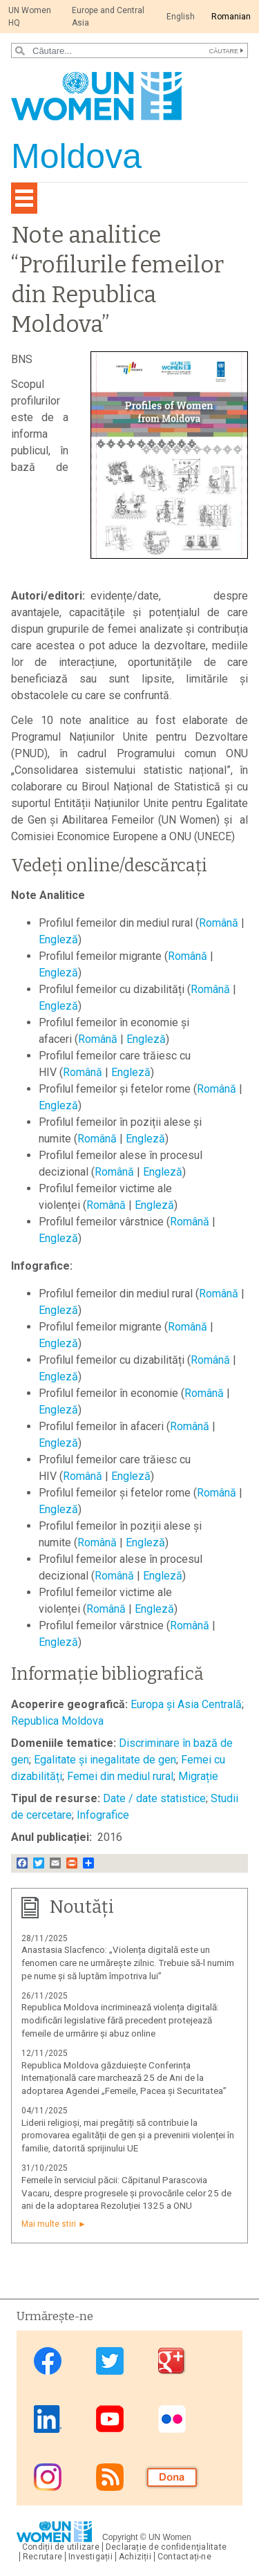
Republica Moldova (57, 1720)
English (180, 16)
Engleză (58, 939)
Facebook (48, 2361)
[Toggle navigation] (24, 198)
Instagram (48, 2477)
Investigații (90, 2556)
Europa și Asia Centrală (186, 1704)
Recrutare (42, 2556)
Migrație (198, 1776)
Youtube (110, 2419)
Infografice (103, 1815)
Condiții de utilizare (60, 2547)
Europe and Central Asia (108, 17)
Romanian (231, 16)
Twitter (110, 2361)
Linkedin (48, 2419)
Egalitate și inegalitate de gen (105, 1759)
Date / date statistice (154, 1798)
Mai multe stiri (48, 2224)
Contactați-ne (184, 2556)
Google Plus (172, 2361)
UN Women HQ (29, 17)
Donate (172, 2477)
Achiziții (135, 2556)
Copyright (119, 2537)
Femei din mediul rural (120, 1776)
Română (218, 922)
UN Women (169, 2537)
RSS (110, 2477)
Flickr (172, 2419)
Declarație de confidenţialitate (166, 2547)
